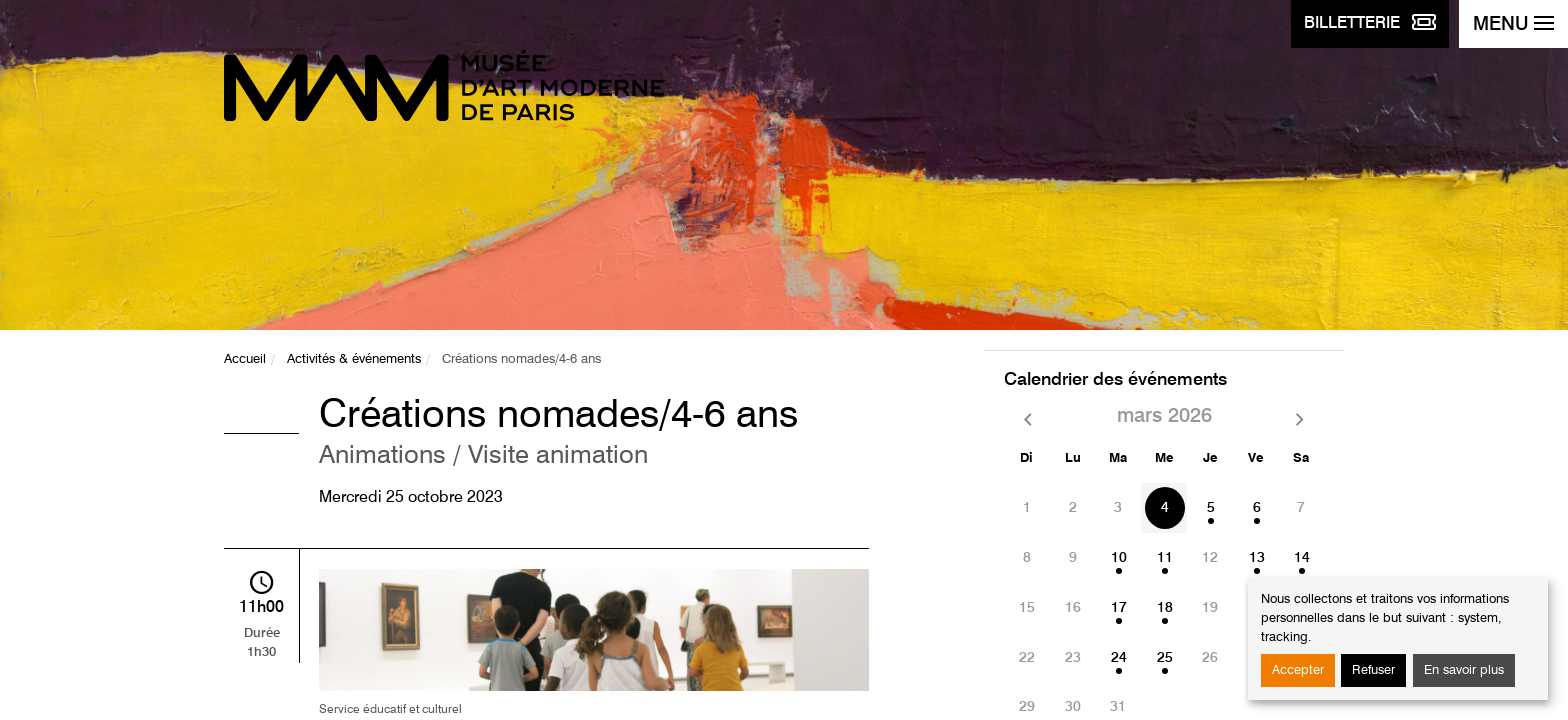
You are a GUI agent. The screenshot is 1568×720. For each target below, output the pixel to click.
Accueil (245, 359)
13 (1257, 558)
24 (1119, 658)
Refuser (1373, 670)
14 (1302, 558)
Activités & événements (354, 359)
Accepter (1298, 670)
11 (1165, 558)
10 (1119, 558)
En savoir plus (1464, 670)
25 (1165, 658)
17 (1119, 608)
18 (1165, 608)
